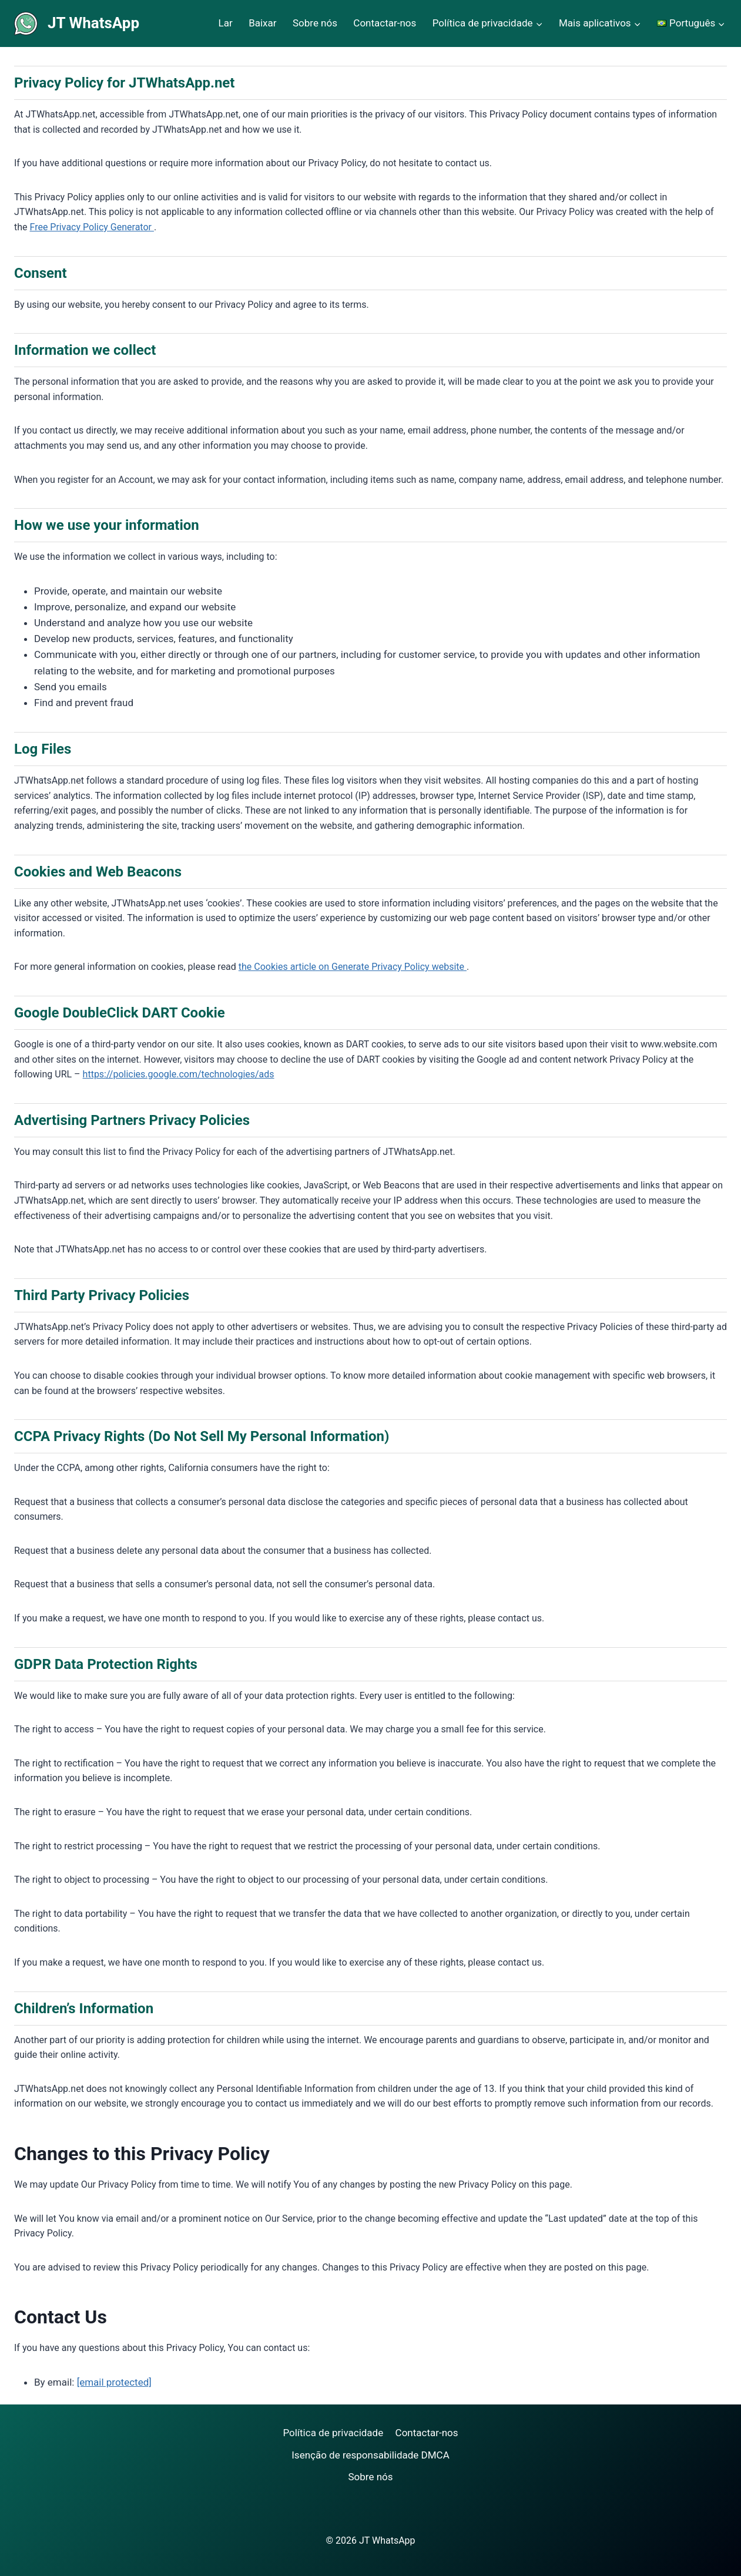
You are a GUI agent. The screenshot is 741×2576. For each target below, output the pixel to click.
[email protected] (114, 2382)
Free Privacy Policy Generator (92, 227)
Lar (226, 23)
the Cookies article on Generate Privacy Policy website (353, 966)
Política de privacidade (333, 2433)
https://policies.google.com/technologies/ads (178, 1074)
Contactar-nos (384, 23)
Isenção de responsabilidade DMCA (370, 2455)
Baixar (262, 23)
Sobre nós (315, 23)
